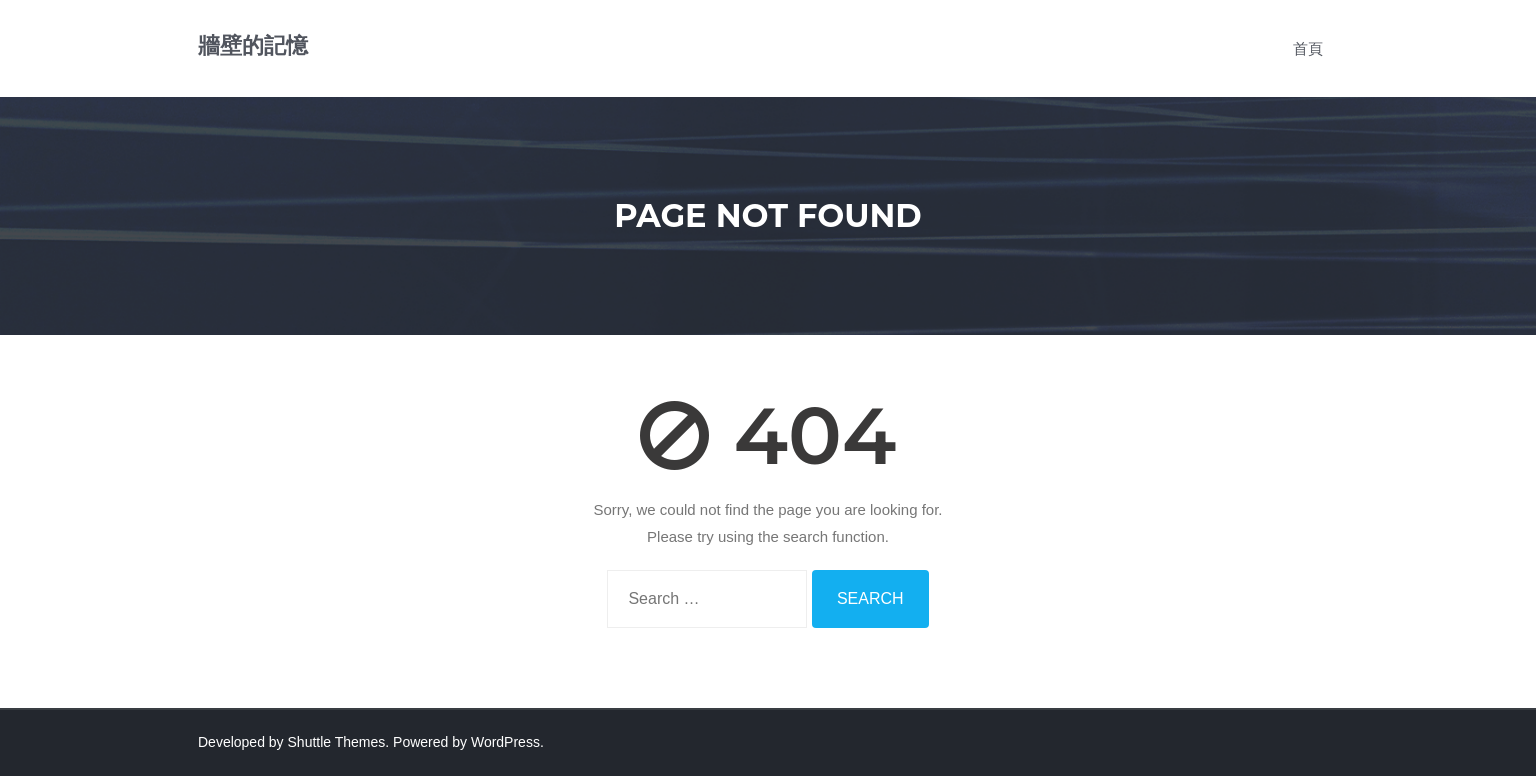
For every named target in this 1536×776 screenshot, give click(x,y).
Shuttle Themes (337, 742)
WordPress (505, 742)
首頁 (1308, 48)
